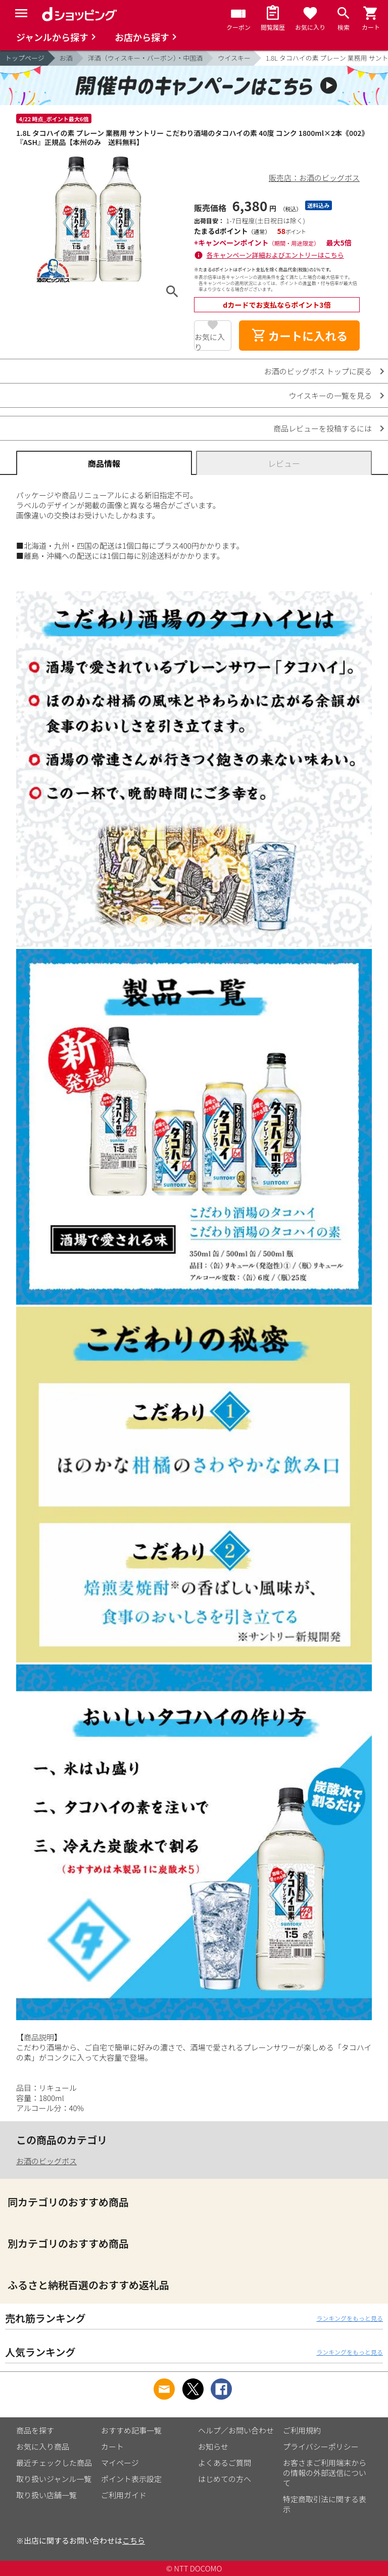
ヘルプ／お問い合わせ (236, 2430)
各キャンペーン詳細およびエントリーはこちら (275, 255)
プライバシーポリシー (321, 2446)
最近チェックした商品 (54, 2462)
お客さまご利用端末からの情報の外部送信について (324, 2472)
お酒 (66, 58)
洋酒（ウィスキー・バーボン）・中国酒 (145, 58)
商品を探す (35, 2430)
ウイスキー (234, 58)
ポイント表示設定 (131, 2478)
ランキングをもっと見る (349, 2318)
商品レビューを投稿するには (322, 428)
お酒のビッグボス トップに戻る (318, 371)
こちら (133, 2540)
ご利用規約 (302, 2430)
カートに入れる (299, 335)
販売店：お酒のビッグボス (314, 177)
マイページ (120, 2462)
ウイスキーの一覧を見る (330, 395)
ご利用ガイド (124, 2495)
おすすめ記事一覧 (131, 2430)
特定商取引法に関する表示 (324, 2504)
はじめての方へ (224, 2478)
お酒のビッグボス (46, 2161)
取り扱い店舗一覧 (46, 2495)
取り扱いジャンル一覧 (53, 2478)
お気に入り (210, 341)
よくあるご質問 (224, 2462)
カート (112, 2446)
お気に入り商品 (42, 2446)
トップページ (24, 58)
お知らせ (213, 2446)
